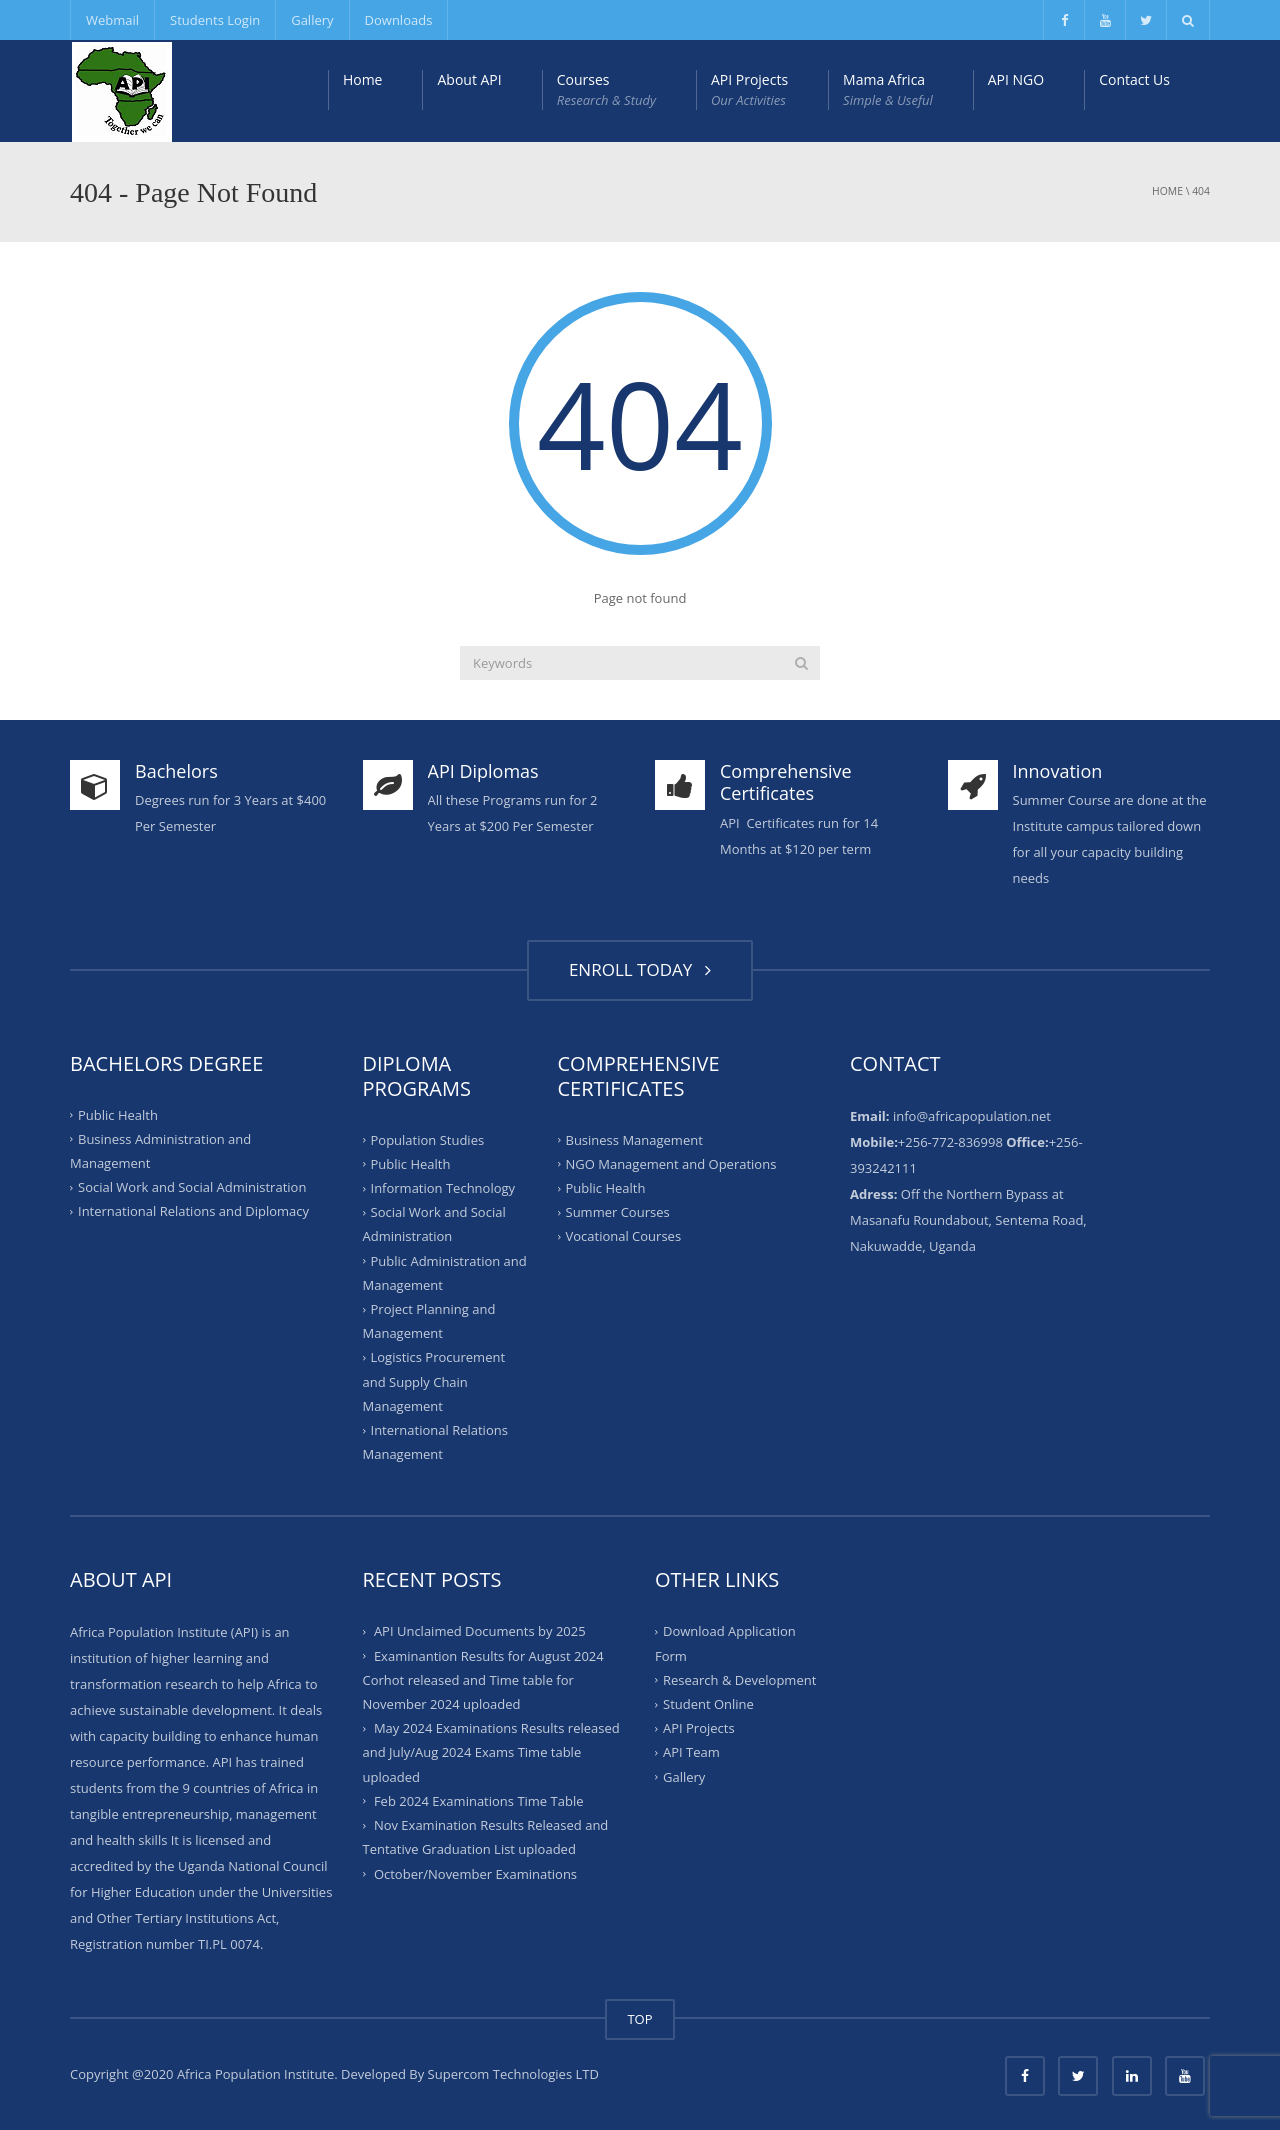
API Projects (749, 90)
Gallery (312, 20)
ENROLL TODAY (640, 969)
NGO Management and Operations (671, 1164)
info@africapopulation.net (972, 1116)
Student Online (708, 1704)
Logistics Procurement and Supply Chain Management (434, 1381)
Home (363, 79)
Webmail (112, 20)
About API (469, 79)
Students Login (215, 20)
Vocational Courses (624, 1236)
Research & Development (739, 1680)
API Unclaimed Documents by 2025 (480, 1631)
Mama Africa (888, 90)
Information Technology (443, 1188)
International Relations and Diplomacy (193, 1211)
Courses (606, 90)
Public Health (118, 1114)
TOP (639, 2019)
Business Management (634, 1139)
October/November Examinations (475, 1873)
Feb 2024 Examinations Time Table (479, 1801)
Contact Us (1134, 79)
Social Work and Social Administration (192, 1187)
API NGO (1016, 79)
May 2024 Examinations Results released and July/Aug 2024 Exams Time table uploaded (491, 1752)
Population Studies (428, 1139)
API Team (691, 1752)
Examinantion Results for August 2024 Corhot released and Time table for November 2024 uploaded (483, 1679)
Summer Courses (618, 1212)
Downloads (399, 20)
